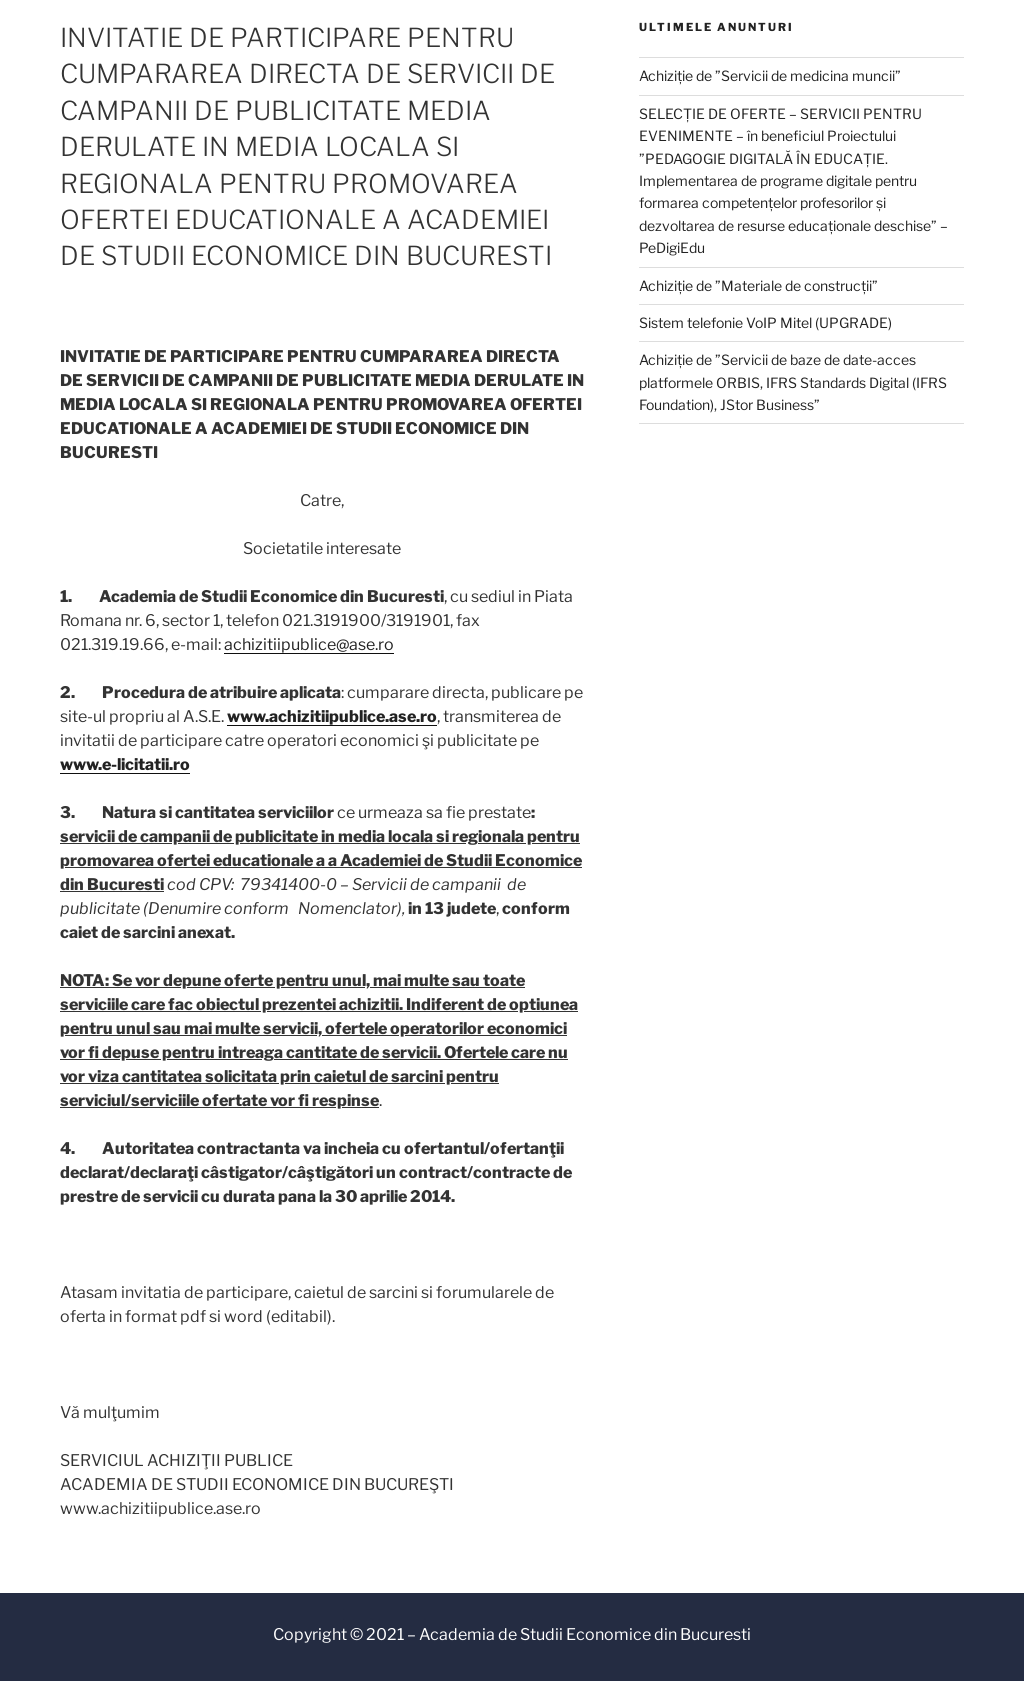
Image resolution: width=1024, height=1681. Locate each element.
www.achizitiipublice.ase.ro (332, 716)
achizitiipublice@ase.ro (309, 644)
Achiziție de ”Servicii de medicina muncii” (770, 75)
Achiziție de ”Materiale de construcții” (758, 285)
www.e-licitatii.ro (125, 764)
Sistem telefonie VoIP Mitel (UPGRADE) (765, 322)
